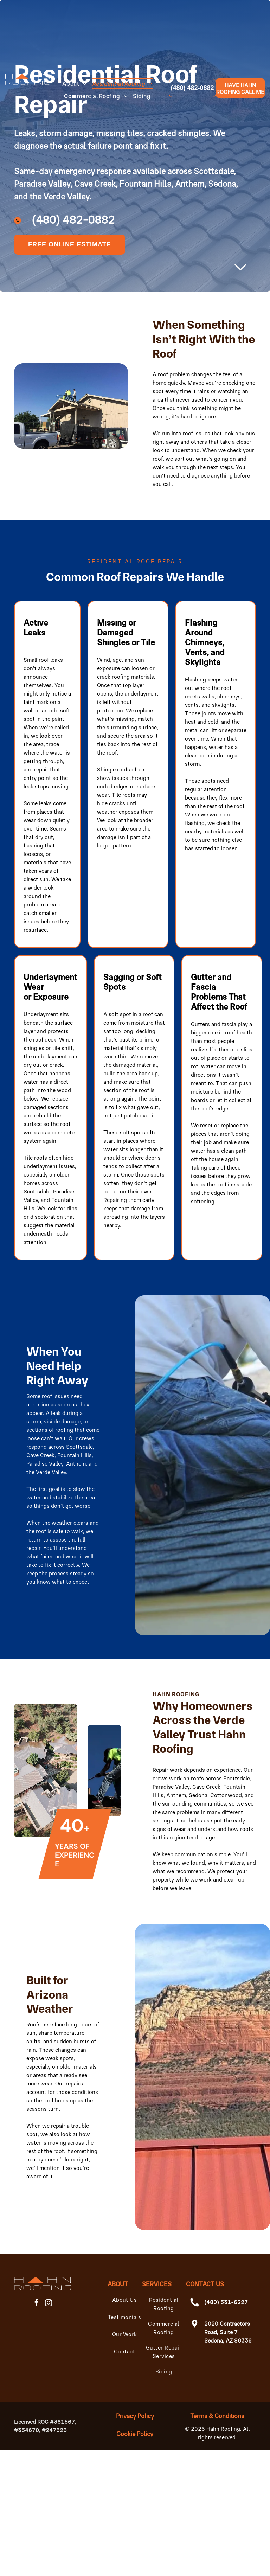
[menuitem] (77, 83)
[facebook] (36, 2304)
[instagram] (48, 2304)
